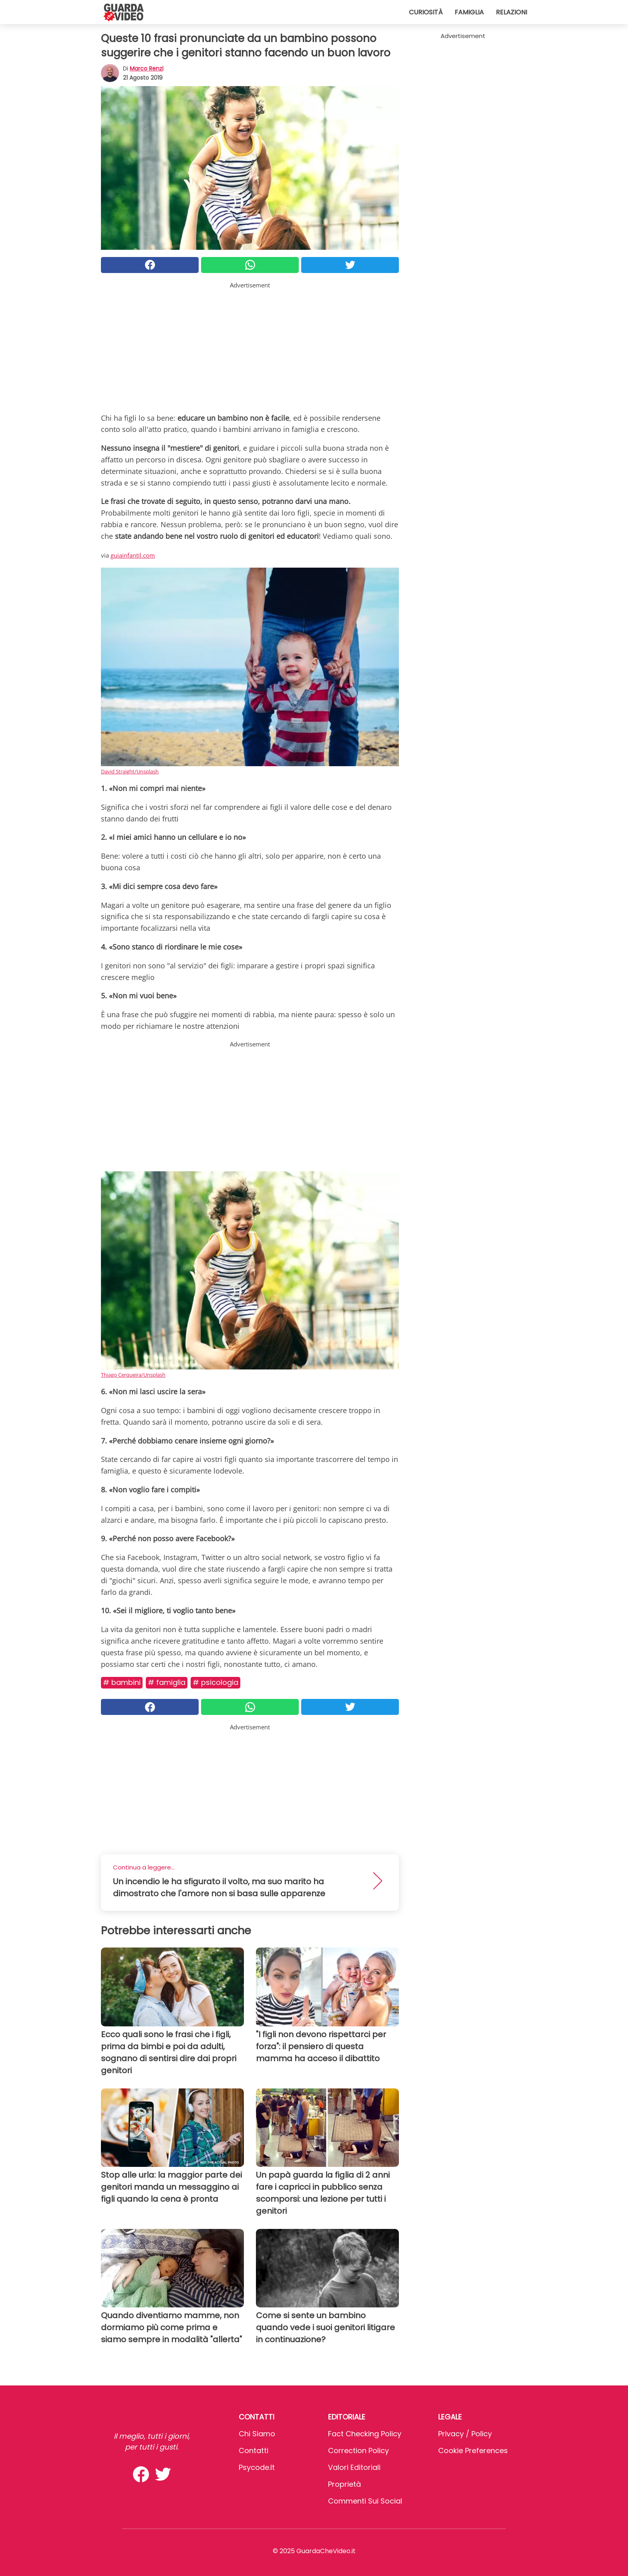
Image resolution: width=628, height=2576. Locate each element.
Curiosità (426, 12)
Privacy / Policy (465, 2434)
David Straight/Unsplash (130, 771)
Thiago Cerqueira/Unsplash (133, 1374)
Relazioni (511, 12)
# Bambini (122, 1682)
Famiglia (469, 12)
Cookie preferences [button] (473, 2450)
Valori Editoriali (354, 2467)
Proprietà (344, 2484)
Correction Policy (358, 2450)
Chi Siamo (257, 2434)
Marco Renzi (146, 68)
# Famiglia (166, 1682)
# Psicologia (215, 1682)
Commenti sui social (365, 2501)
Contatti (253, 2450)
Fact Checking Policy (364, 2434)
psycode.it (257, 2467)
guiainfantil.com (133, 555)
